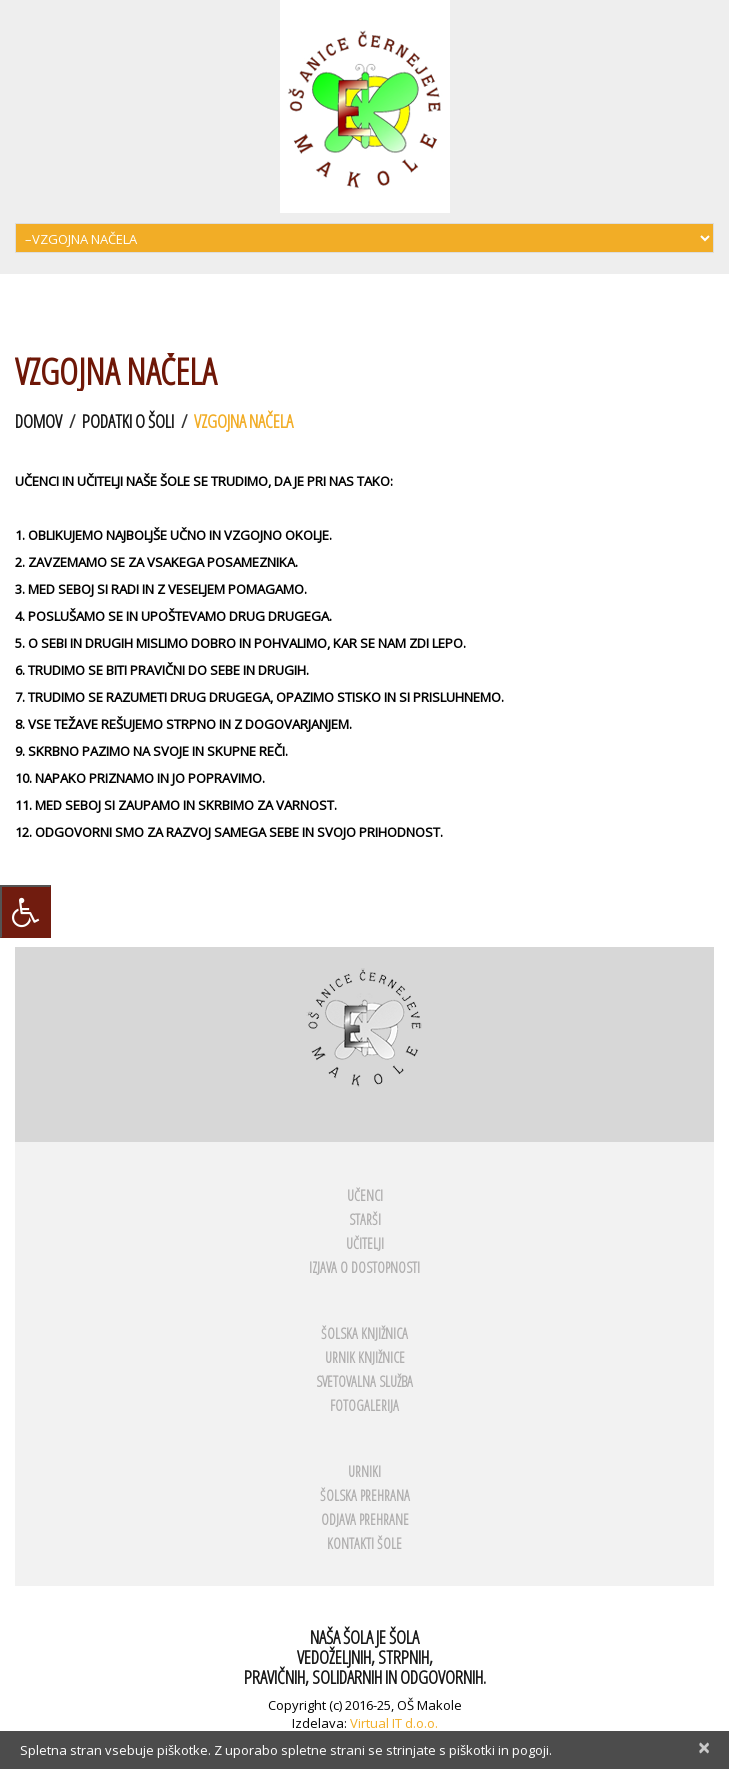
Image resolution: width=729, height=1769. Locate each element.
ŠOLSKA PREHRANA (365, 1495)
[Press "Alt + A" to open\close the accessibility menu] (25, 911)
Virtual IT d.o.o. (394, 1723)
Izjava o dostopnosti (364, 1267)
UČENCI (365, 1195)
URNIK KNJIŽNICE (365, 1357)
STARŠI (365, 1219)
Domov (38, 421)
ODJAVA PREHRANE (365, 1519)
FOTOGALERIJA (364, 1405)
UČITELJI (365, 1243)
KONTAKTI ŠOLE (364, 1543)
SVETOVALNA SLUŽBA (364, 1381)
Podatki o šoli (128, 421)
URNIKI (364, 1471)
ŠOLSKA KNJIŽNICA (364, 1333)
